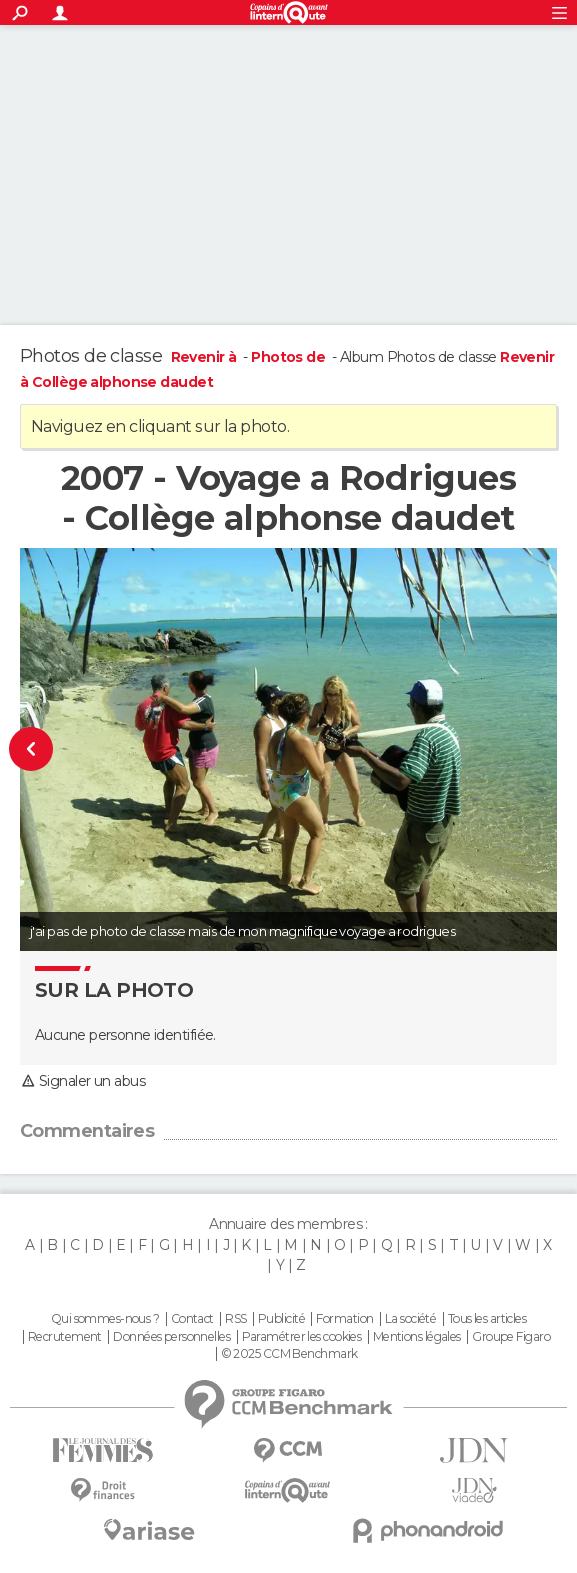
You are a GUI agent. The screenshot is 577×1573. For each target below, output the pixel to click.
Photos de (289, 357)
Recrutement (65, 1337)
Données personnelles (171, 1337)
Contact (192, 1319)
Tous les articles (487, 1319)
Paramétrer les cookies (302, 1337)
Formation (344, 1319)
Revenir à (205, 357)
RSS (235, 1319)
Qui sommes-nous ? (105, 1319)
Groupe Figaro (511, 1337)
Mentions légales (417, 1337)
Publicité (281, 1319)
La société (410, 1319)
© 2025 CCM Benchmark (289, 1354)
